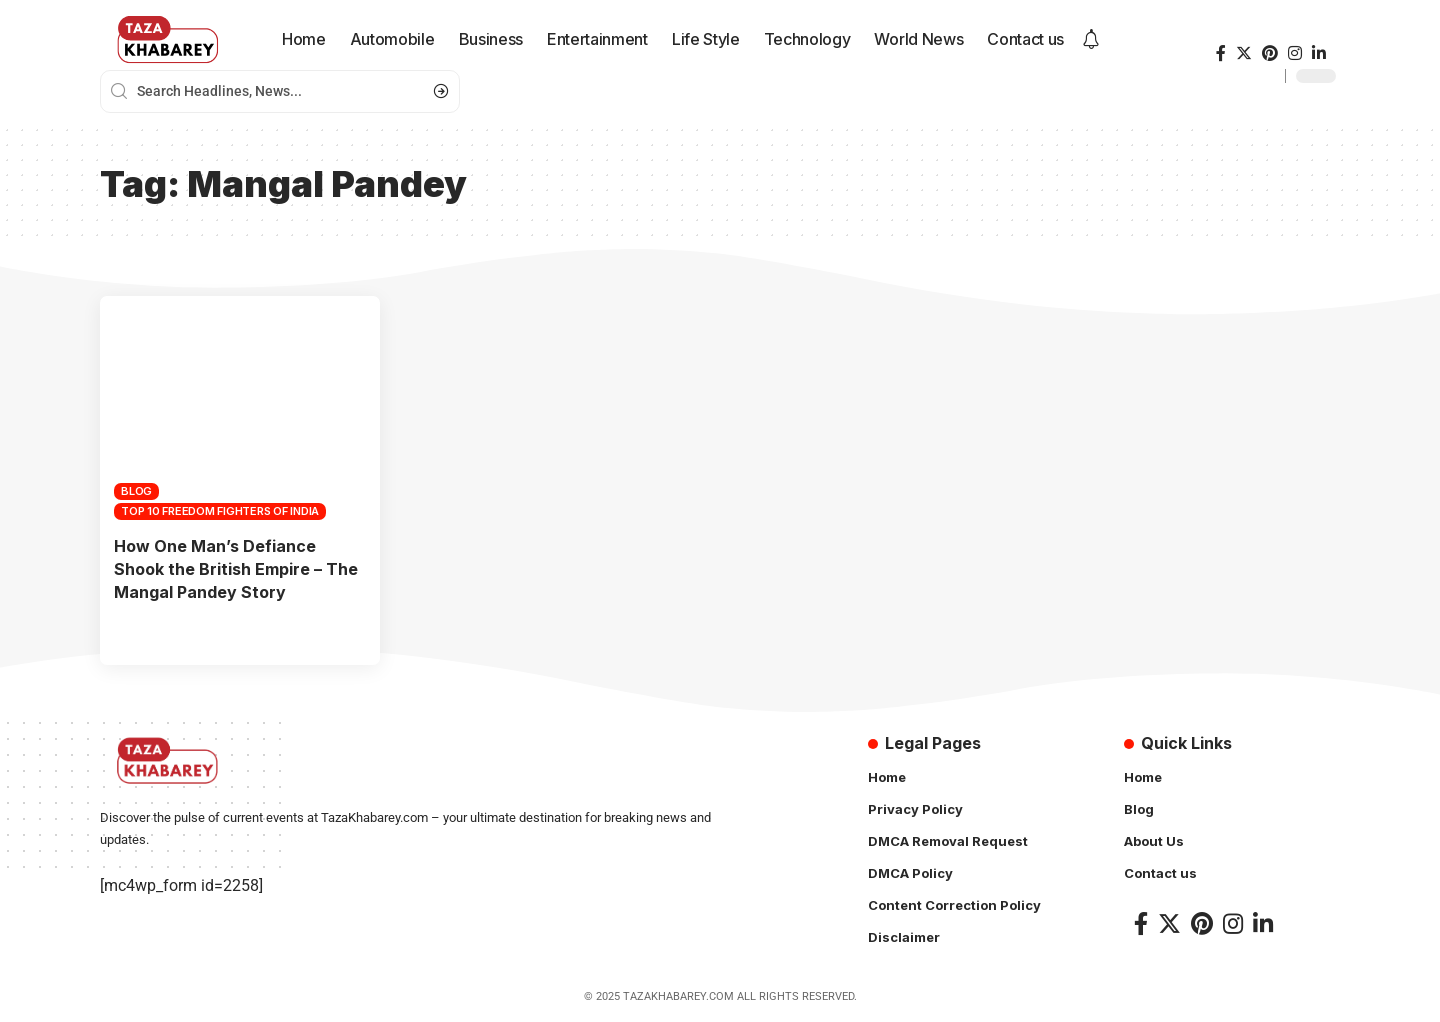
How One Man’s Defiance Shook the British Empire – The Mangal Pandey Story (236, 569)
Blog (136, 491)
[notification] (1091, 40)
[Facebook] (1221, 53)
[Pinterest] (1270, 53)
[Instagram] (1295, 53)
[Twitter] (1244, 53)
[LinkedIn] (1319, 53)
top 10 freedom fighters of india (220, 511)
